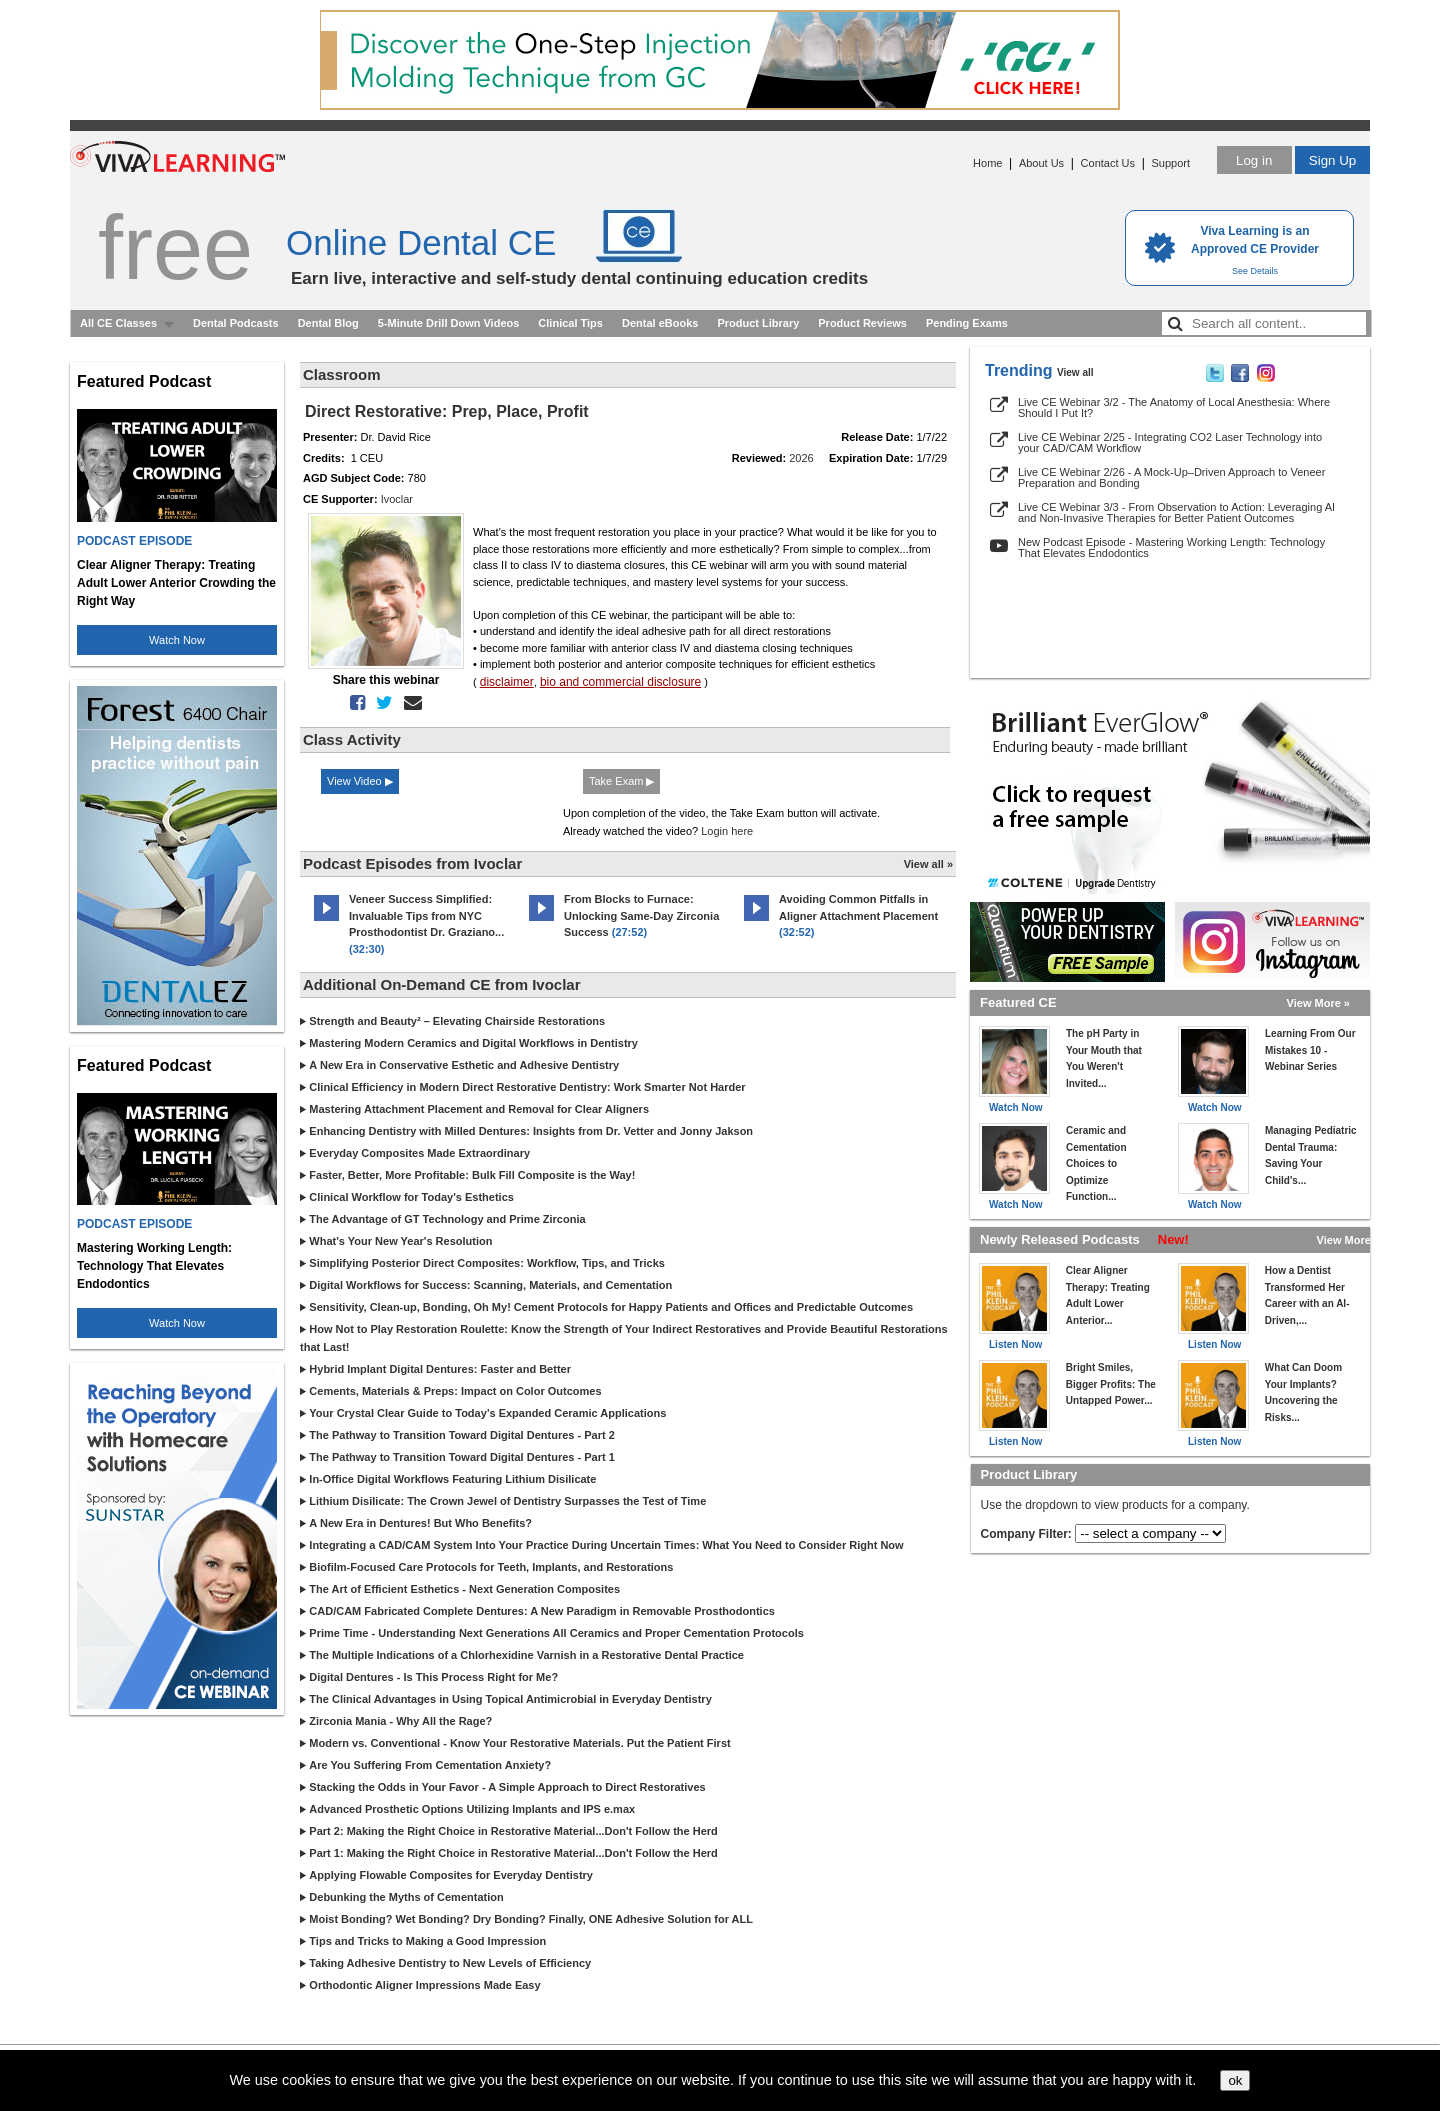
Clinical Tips (570, 323)
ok (1235, 2080)
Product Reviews (862, 323)
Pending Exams (967, 323)
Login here (727, 831)
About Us (1041, 163)
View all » (928, 864)
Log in (1254, 160)
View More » (1318, 1003)
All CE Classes (118, 323)
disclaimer (507, 682)
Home (987, 163)
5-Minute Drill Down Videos (449, 323)
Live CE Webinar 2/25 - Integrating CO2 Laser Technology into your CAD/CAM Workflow (1170, 442)
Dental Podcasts (236, 323)
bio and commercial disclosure (620, 682)
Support (1170, 163)
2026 (801, 458)
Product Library (758, 323)
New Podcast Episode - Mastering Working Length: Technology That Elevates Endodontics (1171, 547)
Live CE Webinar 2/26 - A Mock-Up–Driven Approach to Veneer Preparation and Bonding (1171, 477)
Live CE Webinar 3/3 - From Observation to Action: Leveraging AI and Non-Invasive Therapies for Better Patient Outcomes (1176, 512)
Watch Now (177, 640)
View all (1075, 372)
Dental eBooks (660, 323)
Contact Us (1108, 163)
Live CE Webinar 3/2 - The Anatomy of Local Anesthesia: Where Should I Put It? (1174, 407)
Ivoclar (397, 499)
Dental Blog (328, 323)
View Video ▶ (360, 781)
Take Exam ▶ (621, 781)
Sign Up (1332, 160)
